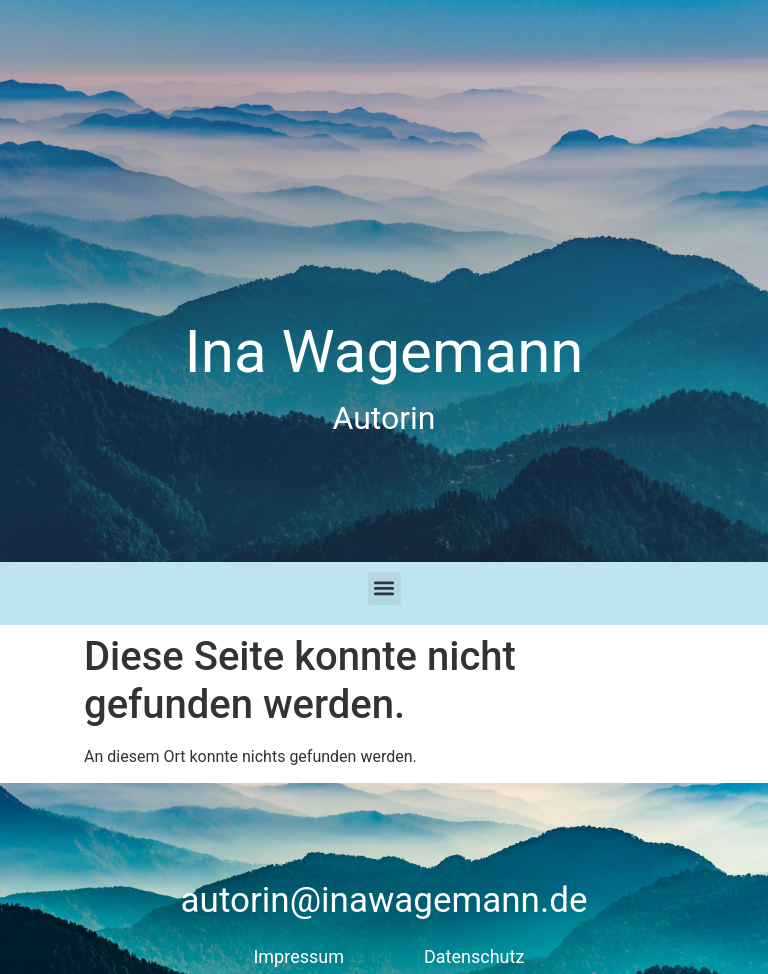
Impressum (298, 956)
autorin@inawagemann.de (384, 900)
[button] (384, 588)
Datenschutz (474, 956)
